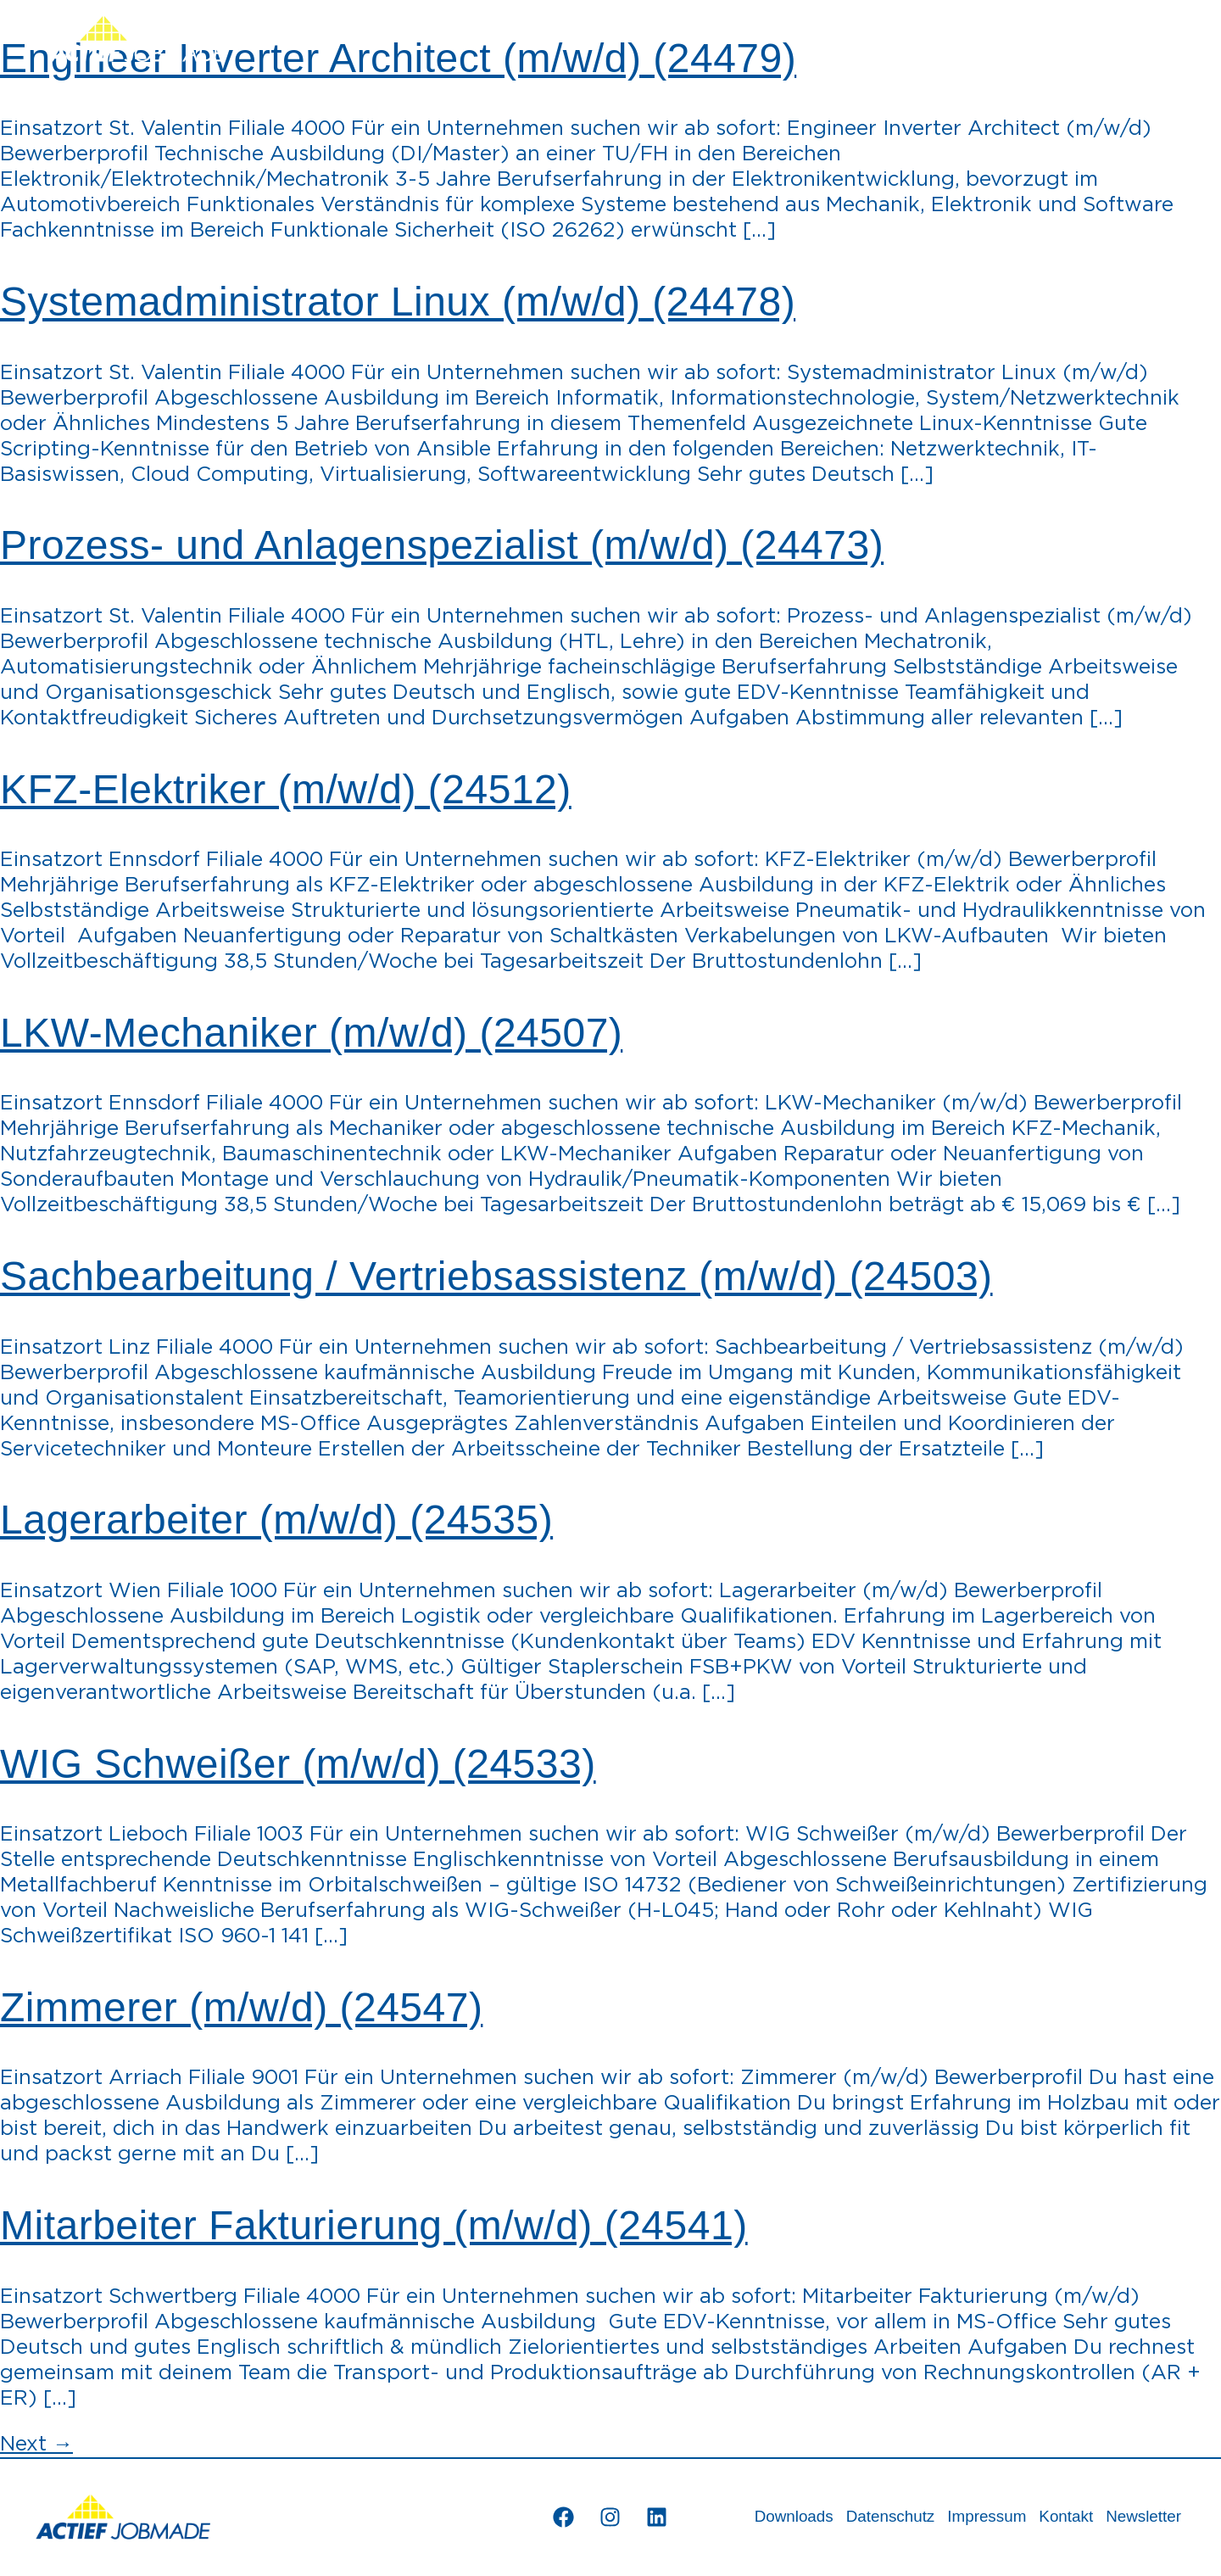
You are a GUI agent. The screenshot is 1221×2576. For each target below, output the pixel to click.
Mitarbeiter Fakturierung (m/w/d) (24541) (374, 2225)
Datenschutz (885, 2517)
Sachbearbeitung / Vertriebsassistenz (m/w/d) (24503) (496, 1276)
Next (36, 2444)
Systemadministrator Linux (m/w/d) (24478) (397, 301)
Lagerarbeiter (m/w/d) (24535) (276, 1519)
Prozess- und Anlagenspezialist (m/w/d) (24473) (442, 544)
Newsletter (1142, 2517)
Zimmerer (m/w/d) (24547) (241, 2007)
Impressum (983, 2517)
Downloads (787, 2517)
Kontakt (1063, 2517)
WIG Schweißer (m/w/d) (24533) (298, 1763)
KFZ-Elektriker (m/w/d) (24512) (285, 789)
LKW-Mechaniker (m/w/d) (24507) (311, 1032)
